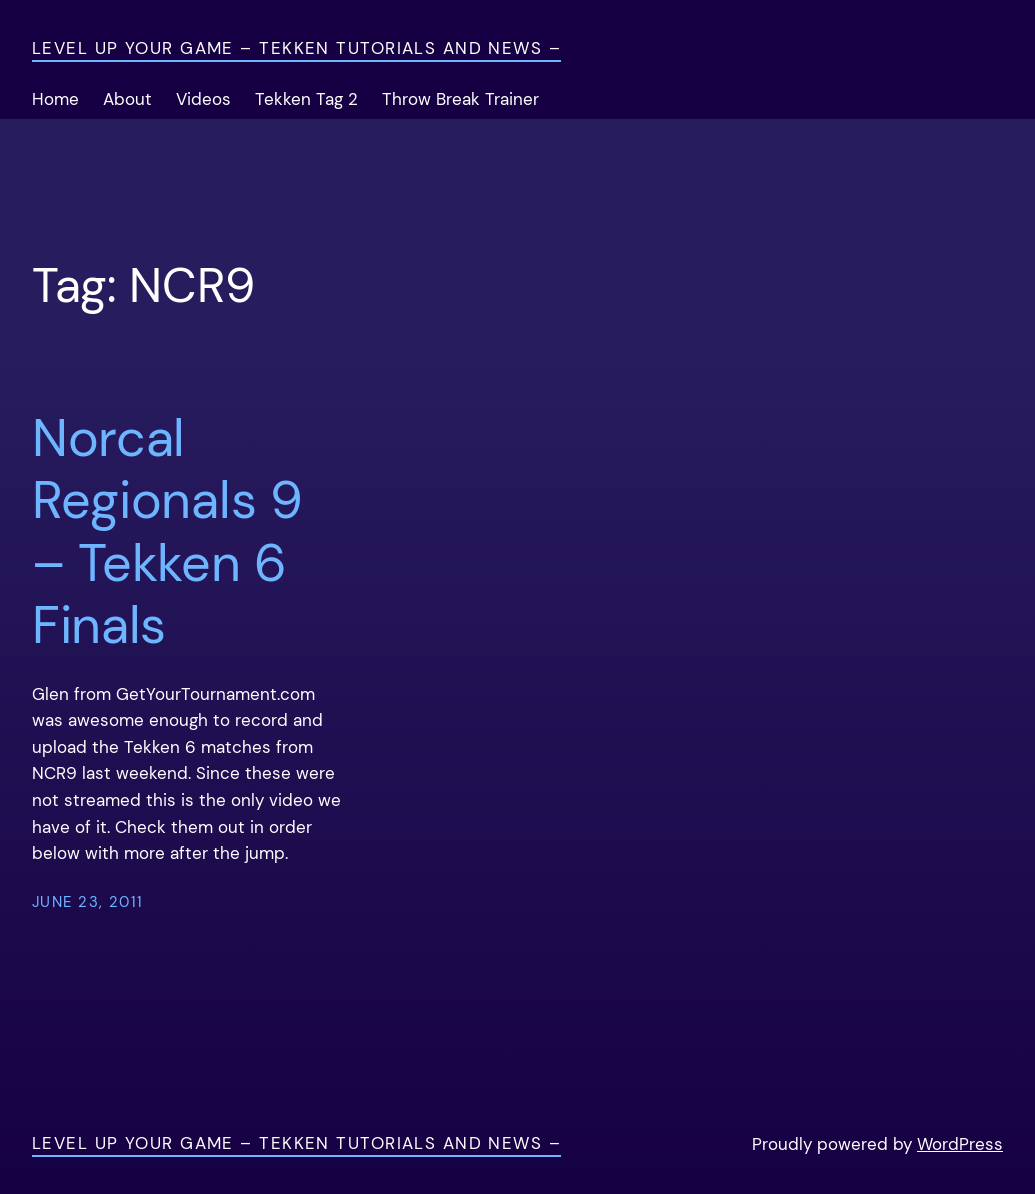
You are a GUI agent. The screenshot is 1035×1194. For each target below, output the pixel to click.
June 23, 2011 (88, 902)
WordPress (960, 1144)
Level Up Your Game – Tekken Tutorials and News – (296, 48)
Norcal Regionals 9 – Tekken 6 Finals (167, 532)
